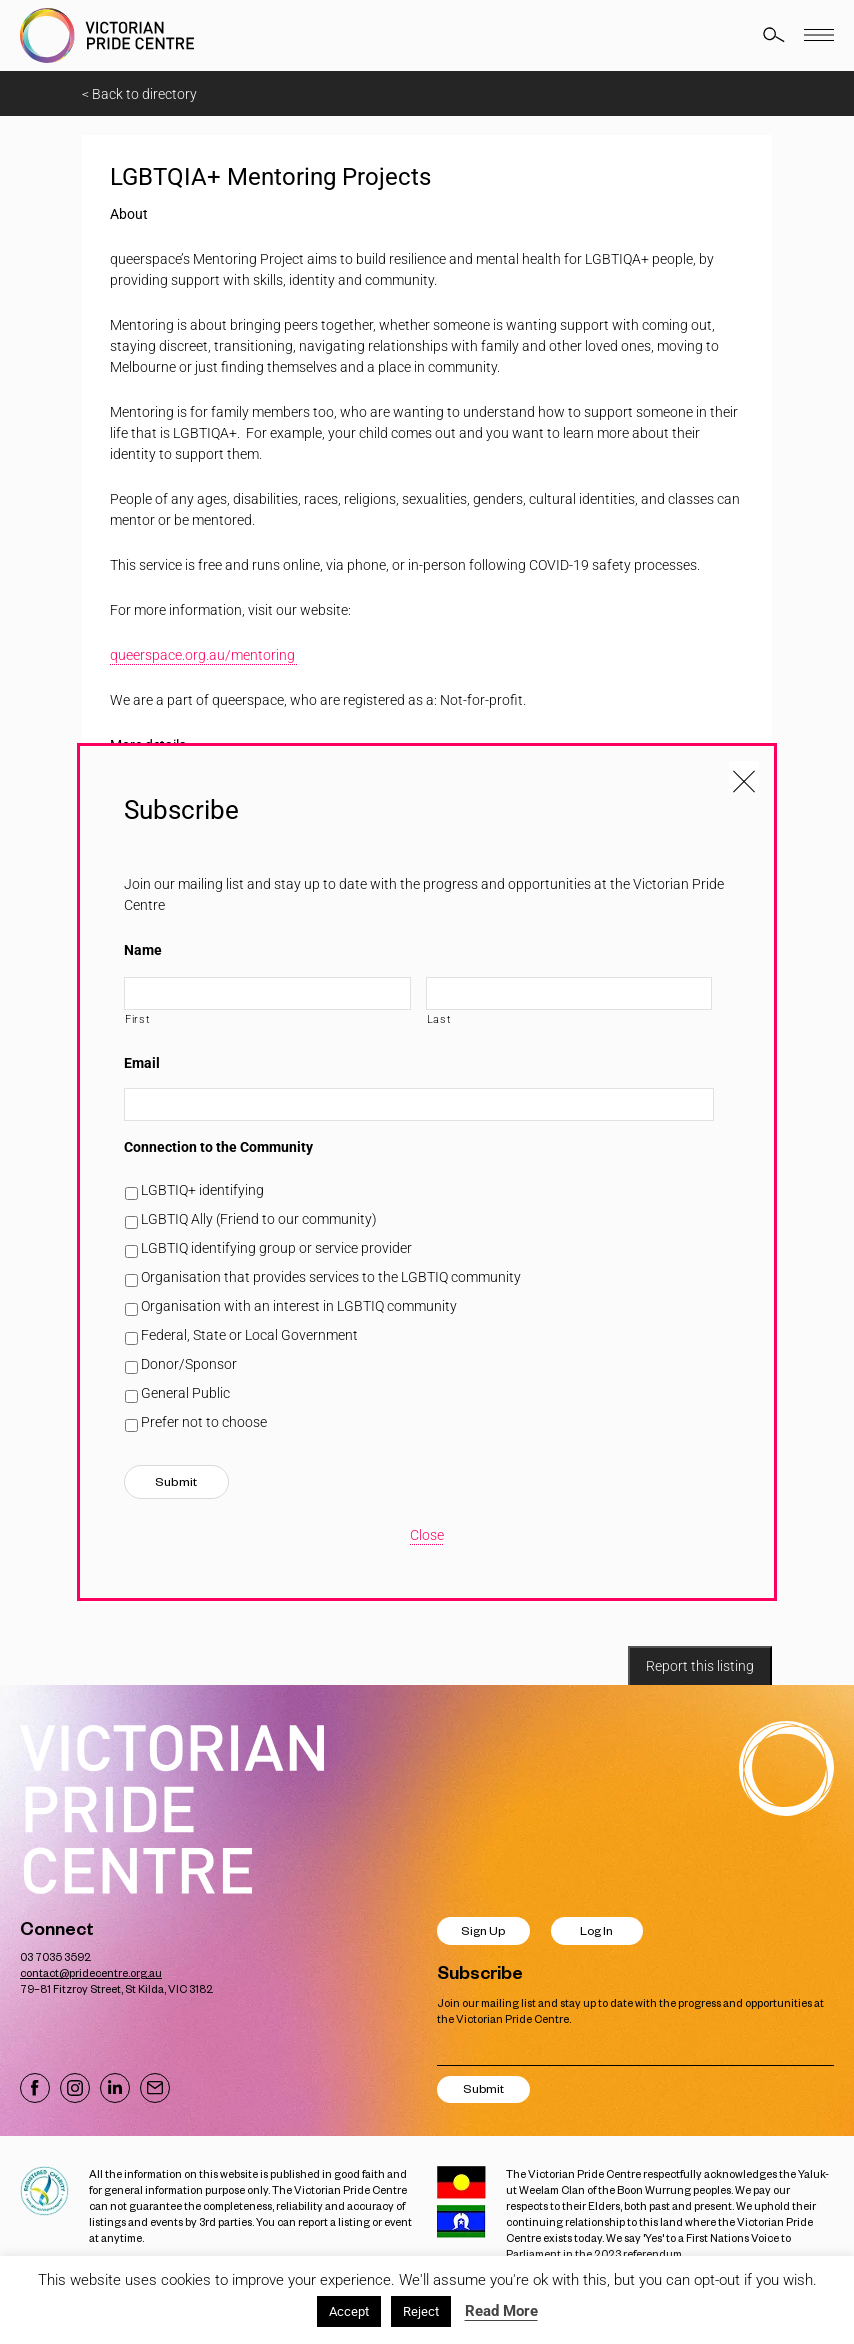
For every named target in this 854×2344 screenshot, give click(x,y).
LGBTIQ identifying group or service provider (276, 1248)
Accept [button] (349, 2311)
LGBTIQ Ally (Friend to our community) (259, 1219)
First (137, 1019)
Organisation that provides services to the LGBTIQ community (331, 1277)
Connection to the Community (218, 1147)
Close (427, 1535)
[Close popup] (744, 776)
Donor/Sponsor (189, 1364)
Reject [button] (421, 2311)
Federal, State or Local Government (249, 1335)
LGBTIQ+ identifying (202, 1190)
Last (439, 1019)
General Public (185, 1393)
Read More (501, 2311)
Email (142, 1063)
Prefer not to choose (204, 1422)
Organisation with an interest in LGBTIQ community (299, 1306)
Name (143, 950)
